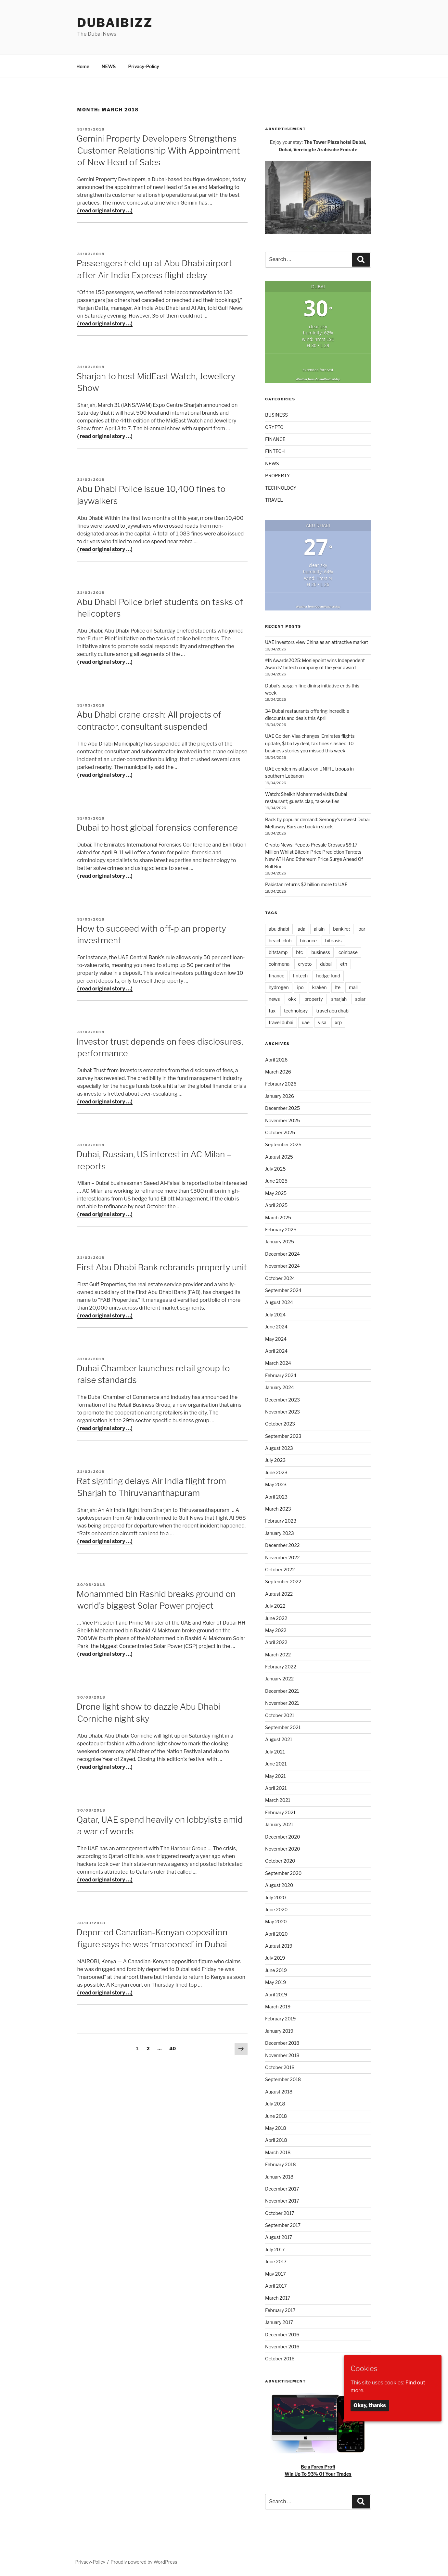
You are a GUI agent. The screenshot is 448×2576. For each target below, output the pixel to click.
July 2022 (275, 1605)
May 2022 (275, 1629)
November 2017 (282, 2200)
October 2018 (280, 2066)
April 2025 (276, 1204)
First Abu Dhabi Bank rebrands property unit (162, 1266)
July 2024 (275, 1313)
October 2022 (280, 1568)
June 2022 (276, 1617)
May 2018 (275, 2127)
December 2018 (282, 2042)
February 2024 (280, 1374)
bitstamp (278, 951)
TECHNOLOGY (280, 487)
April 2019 (276, 1993)
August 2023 (279, 1447)
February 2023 (280, 1520)
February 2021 (280, 1811)
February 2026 (280, 1083)
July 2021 (275, 1750)
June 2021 (276, 1763)
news (274, 998)
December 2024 (282, 1253)
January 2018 (279, 2176)
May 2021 (275, 1775)
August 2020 (279, 1884)
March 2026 (278, 1071)
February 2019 (280, 2017)
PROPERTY (277, 474)
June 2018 (276, 2115)
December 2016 (282, 2333)
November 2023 (282, 1411)
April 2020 (276, 1933)
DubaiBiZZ (115, 23)
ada (301, 928)
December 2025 (282, 1107)
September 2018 (283, 2078)
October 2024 (280, 1277)
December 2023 (282, 1398)
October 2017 (279, 2212)
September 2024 (283, 1289)
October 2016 (279, 2357)
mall (353, 986)
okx (292, 998)
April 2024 (276, 1350)
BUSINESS (276, 414)
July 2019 (275, 1957)
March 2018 (277, 2151)
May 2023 (276, 1483)
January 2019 (279, 2030)
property (313, 998)
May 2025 (276, 1192)
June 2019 (276, 1969)
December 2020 (282, 1836)
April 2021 (276, 1787)
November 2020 (282, 1848)
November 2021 (282, 1702)
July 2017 (275, 2248)
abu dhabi (279, 928)
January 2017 (279, 2321)
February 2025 (280, 1228)
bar (361, 928)
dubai (326, 963)
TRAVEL (274, 499)
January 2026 (279, 1095)
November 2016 (282, 2345)
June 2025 (276, 1180)
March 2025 (278, 1216)
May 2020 (276, 1920)
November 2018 (282, 2054)
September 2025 (283, 1143)
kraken (319, 986)
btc (299, 951)
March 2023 (278, 1508)
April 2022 (276, 1641)
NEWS (109, 65)
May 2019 (275, 1981)
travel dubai (281, 1021)
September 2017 (283, 2224)
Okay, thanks (369, 2405)
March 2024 (278, 1362)
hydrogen (279, 986)
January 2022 (279, 1677)
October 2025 (280, 1131)
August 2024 (279, 1301)
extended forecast (318, 368)
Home (82, 65)
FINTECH (275, 450)
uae (306, 1021)
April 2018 (276, 2139)
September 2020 (283, 1872)
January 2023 (279, 1532)
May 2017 (275, 2273)
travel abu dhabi (333, 1009)
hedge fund (328, 974)
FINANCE (275, 438)
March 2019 (277, 2005)
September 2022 (283, 1580)
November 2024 (282, 1265)
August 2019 (278, 1945)
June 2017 (276, 2260)
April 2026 (276, 1059)
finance (276, 974)
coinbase (348, 951)
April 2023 (276, 1496)
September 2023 (283, 1435)
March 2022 (278, 1653)
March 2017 (277, 2297)
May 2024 (276, 1338)
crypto (305, 963)
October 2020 (280, 1860)
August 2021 (278, 1738)
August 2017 (278, 2236)
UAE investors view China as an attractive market (316, 641)
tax (272, 1009)
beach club (280, 939)
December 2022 (282, 1544)
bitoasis (333, 939)
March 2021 (277, 1799)
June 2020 (276, 1908)
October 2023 (280, 1423)
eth (343, 963)
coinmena (279, 963)
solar (360, 998)
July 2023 (275, 1459)
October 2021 (279, 1714)
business (320, 951)
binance (308, 939)
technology (296, 1009)
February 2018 (280, 2163)
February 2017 (280, 2309)
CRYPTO (274, 426)
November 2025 (282, 1119)
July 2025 (275, 1168)
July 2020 (275, 1896)
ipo (300, 986)
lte (337, 986)
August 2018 (278, 2090)
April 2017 (276, 2285)
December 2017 (282, 2188)
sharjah (339, 998)
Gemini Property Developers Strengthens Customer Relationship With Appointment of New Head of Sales (158, 149)
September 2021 (283, 1726)
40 (174, 2047)
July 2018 (275, 2102)
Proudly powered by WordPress (143, 2561)
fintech (300, 974)
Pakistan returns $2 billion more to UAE (306, 883)
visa (322, 1021)
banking (341, 928)
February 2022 (280, 1665)
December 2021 (282, 1690)
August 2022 (279, 1593)
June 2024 (276, 1325)
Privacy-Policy (143, 65)
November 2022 (282, 1556)
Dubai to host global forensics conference (157, 827)
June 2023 (276, 1471)
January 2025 (279, 1240)
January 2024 (279, 1386)
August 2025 (279, 1156)
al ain (319, 928)
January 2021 (279, 1823)
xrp (338, 1021)
